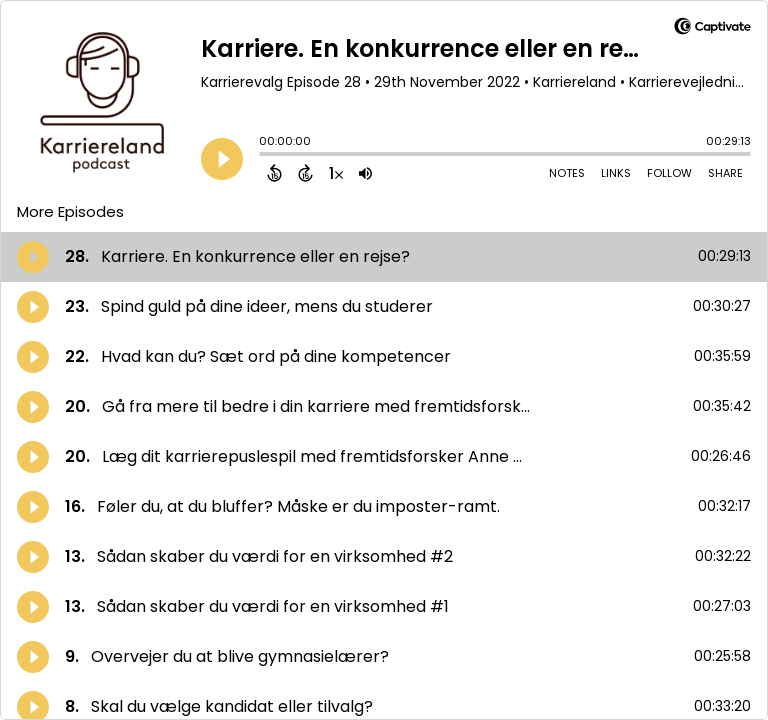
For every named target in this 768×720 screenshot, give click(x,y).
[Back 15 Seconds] (274, 173)
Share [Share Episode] (725, 173)
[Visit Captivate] (712, 29)
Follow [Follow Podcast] (669, 173)
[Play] (222, 159)
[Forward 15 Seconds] (305, 173)
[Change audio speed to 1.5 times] (336, 173)
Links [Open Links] (616, 173)
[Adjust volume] (365, 173)
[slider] (264, 156)
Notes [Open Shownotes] (567, 173)
